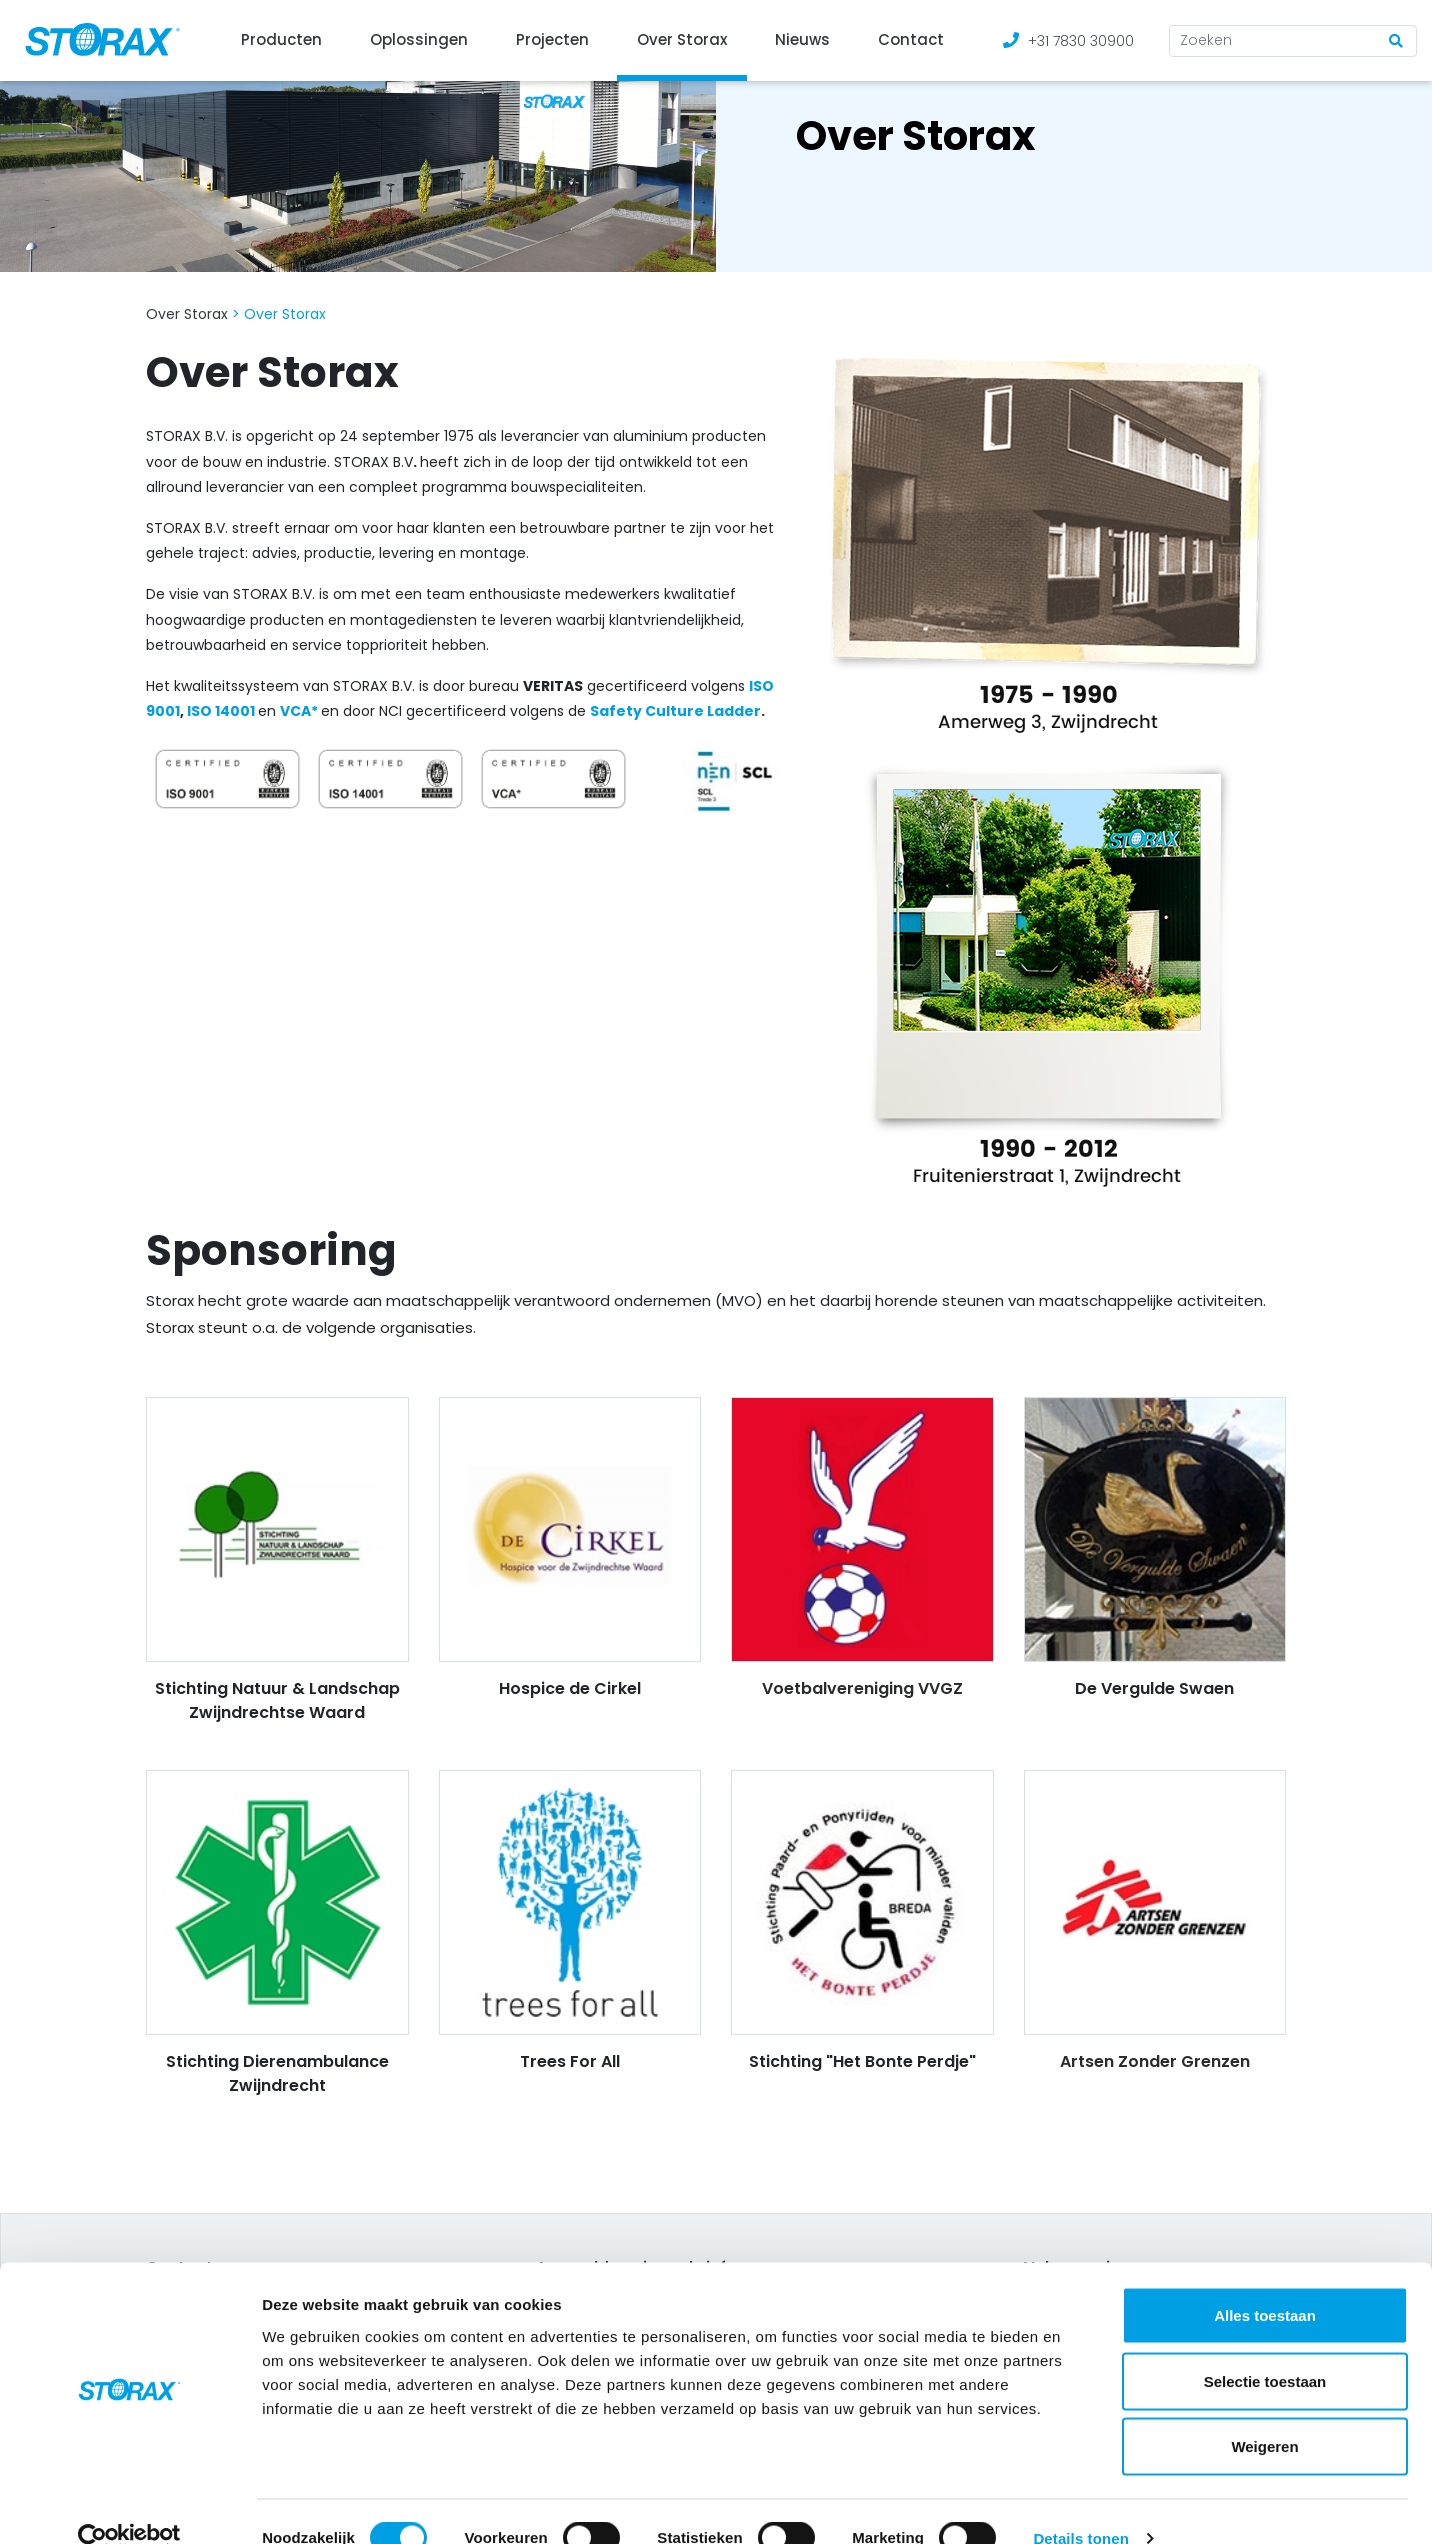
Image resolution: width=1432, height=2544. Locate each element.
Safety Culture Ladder (675, 711)
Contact (911, 39)
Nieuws (802, 39)
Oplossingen (419, 39)
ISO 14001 (219, 711)
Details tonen (1080, 2504)
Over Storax (682, 39)
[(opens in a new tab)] (278, 711)
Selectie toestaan (1265, 2347)
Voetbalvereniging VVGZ (862, 1688)
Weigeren (1264, 2412)
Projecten (552, 39)
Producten (281, 39)
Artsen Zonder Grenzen (1155, 2061)
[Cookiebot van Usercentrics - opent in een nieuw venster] (129, 2505)
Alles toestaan (1265, 2281)
